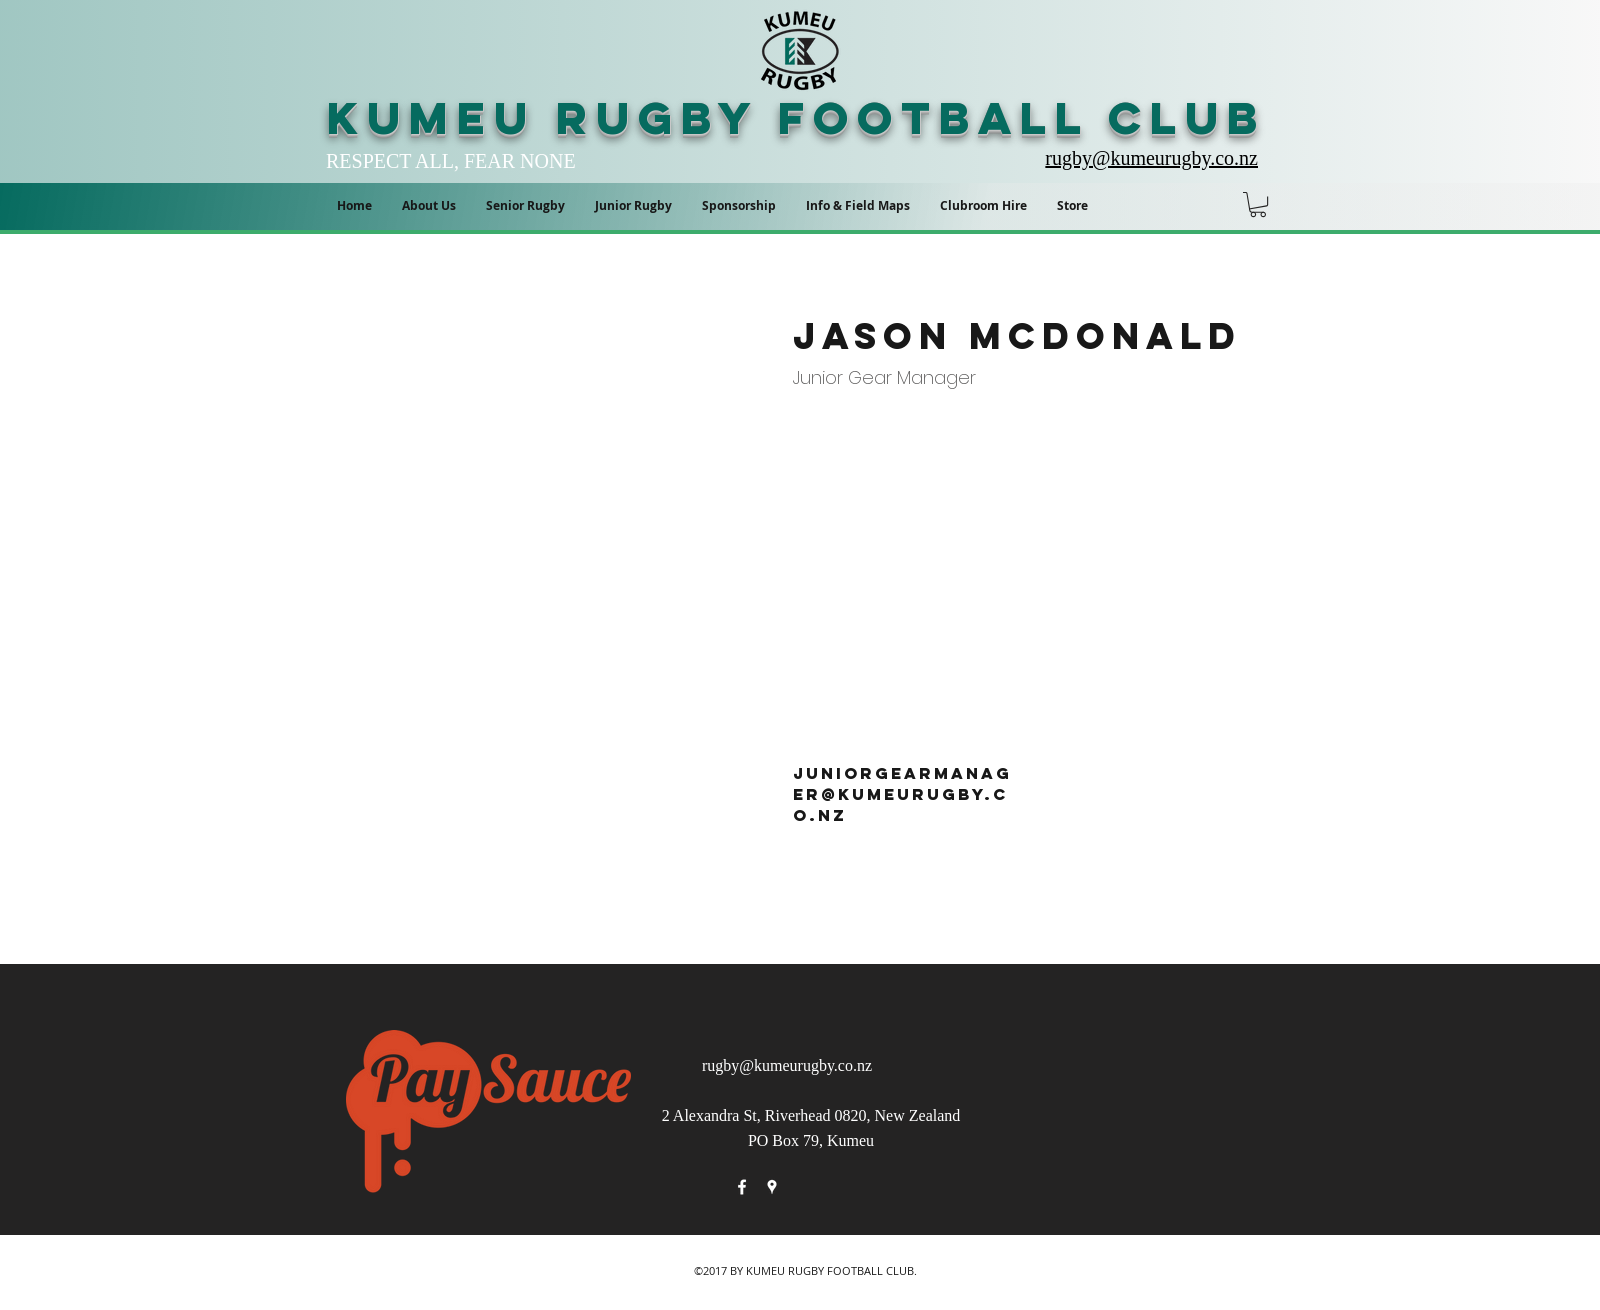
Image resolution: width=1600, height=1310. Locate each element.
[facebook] (742, 1187)
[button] (858, 206)
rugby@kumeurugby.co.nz (787, 1065)
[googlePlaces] (772, 1187)
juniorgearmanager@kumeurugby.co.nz (902, 794)
